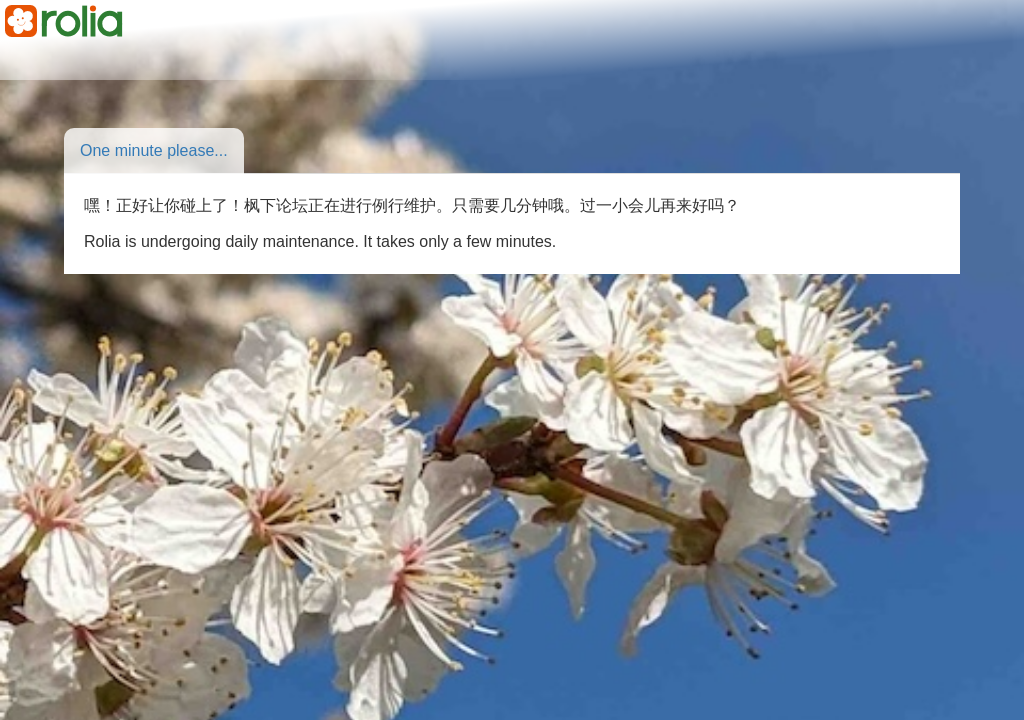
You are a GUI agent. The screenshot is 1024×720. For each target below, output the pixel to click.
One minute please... (154, 150)
